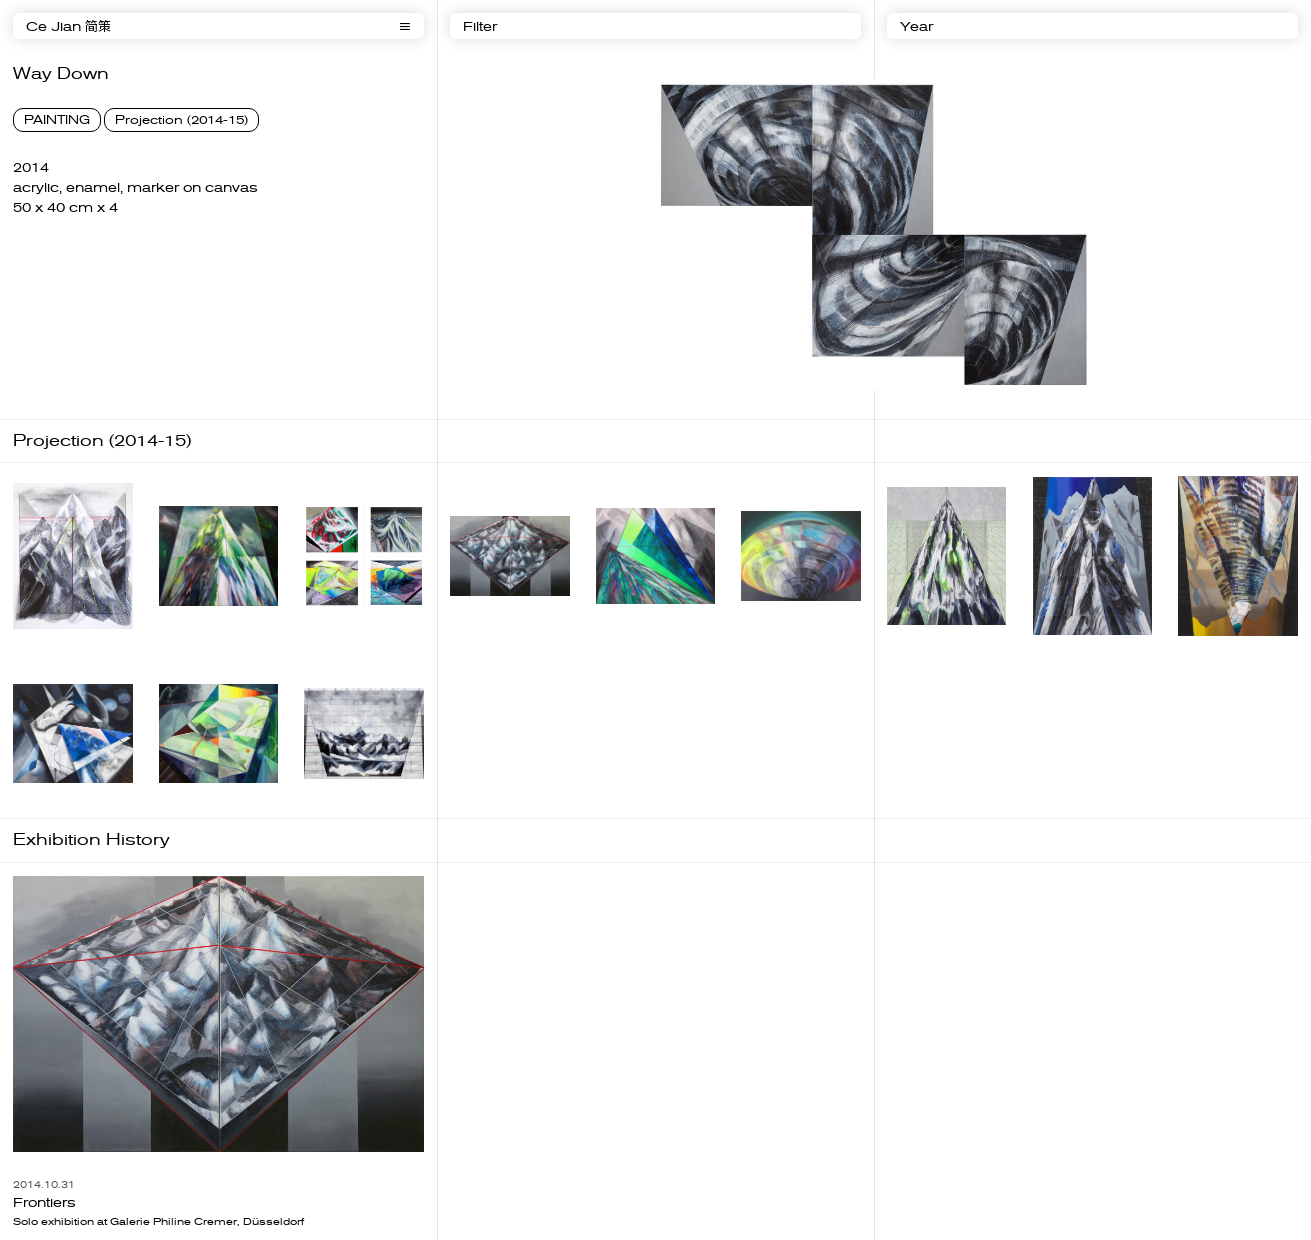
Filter (480, 26)
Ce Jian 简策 (68, 26)
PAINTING (57, 120)
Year (916, 26)
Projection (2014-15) (181, 120)
